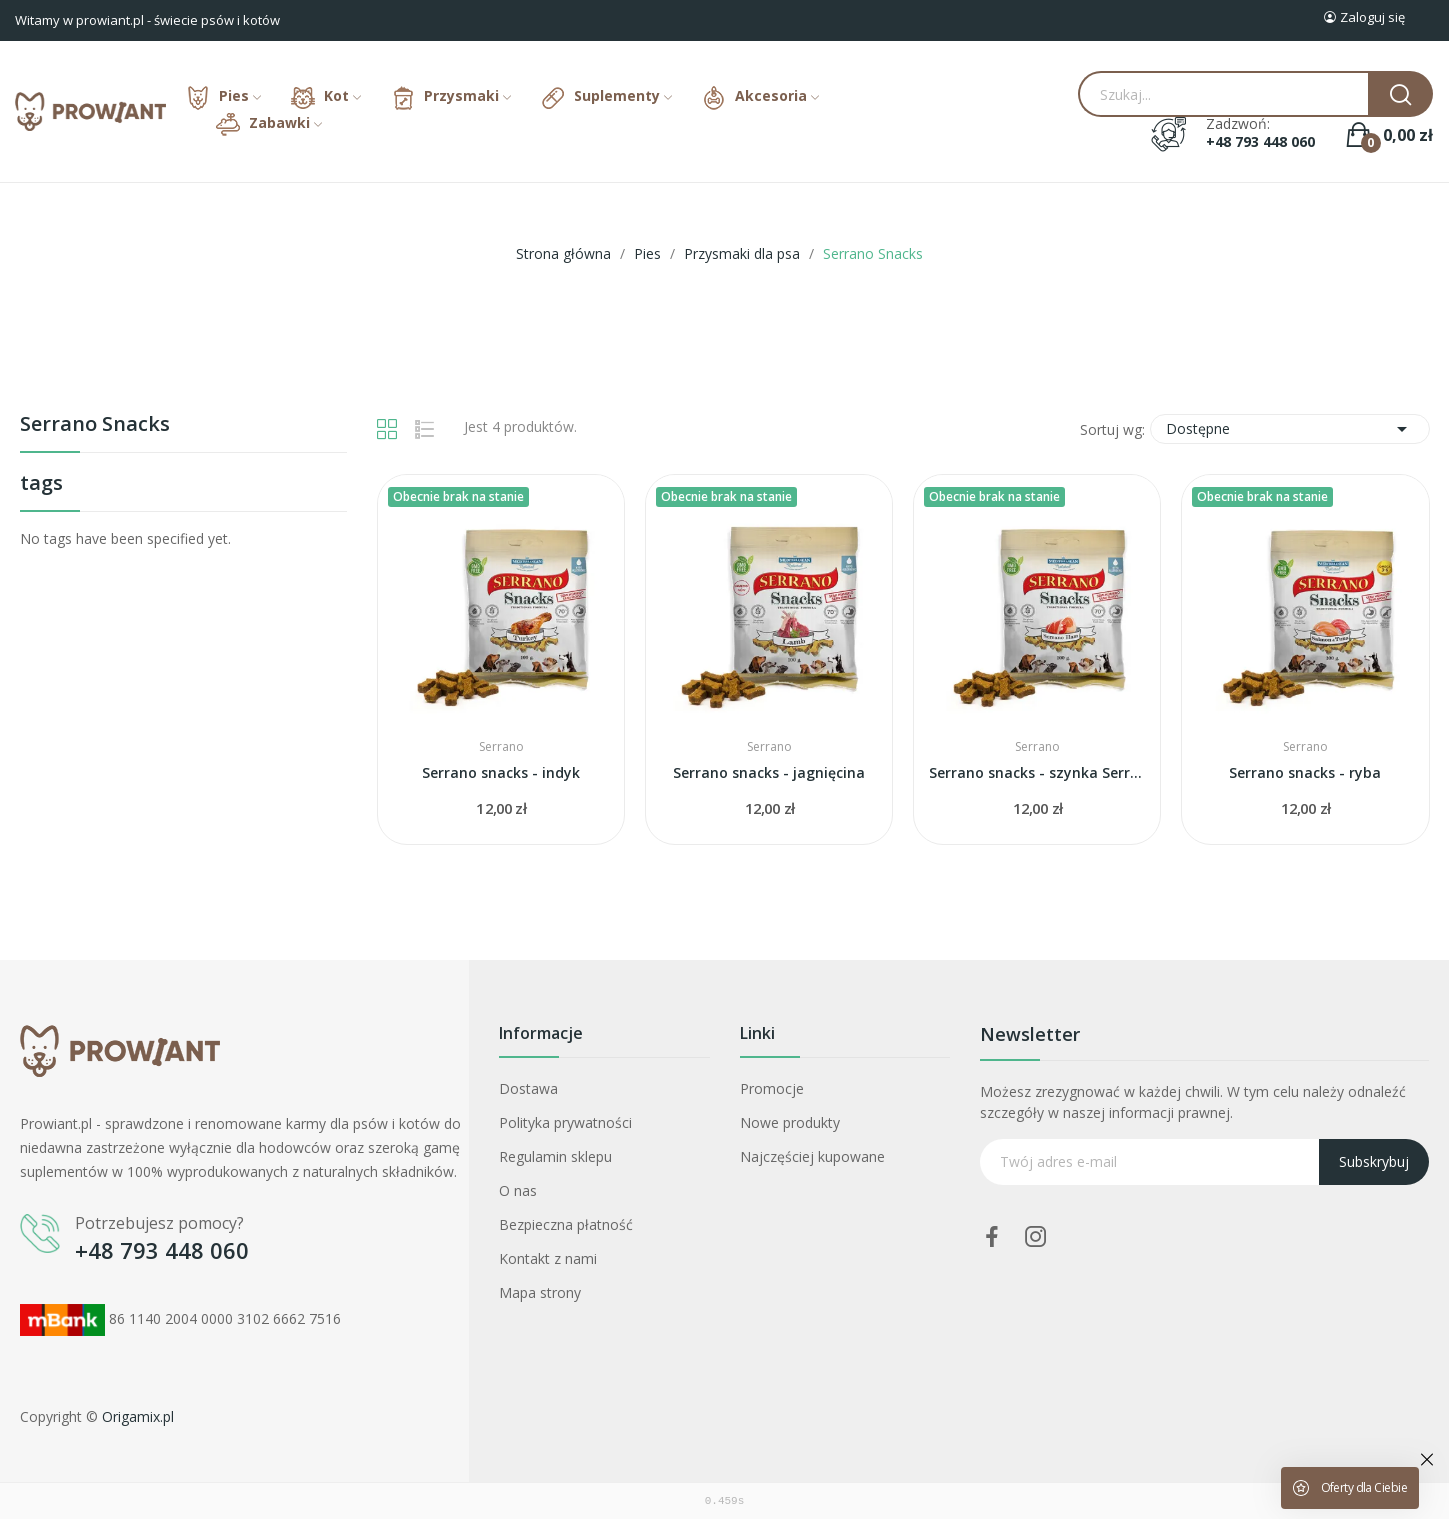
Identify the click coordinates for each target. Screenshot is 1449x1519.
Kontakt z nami (548, 1258)
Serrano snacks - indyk (501, 772)
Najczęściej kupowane (812, 1156)
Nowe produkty (790, 1122)
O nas (518, 1190)
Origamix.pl (138, 1416)
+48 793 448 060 (1260, 142)
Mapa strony (540, 1292)
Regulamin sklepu (555, 1156)
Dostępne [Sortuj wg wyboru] (1290, 429)
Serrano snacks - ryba (1305, 772)
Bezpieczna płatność (566, 1224)
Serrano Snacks (95, 425)
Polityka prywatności (565, 1122)
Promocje (772, 1088)
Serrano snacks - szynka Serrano (1037, 772)
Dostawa (528, 1088)
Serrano (501, 747)
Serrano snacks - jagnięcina (769, 772)
